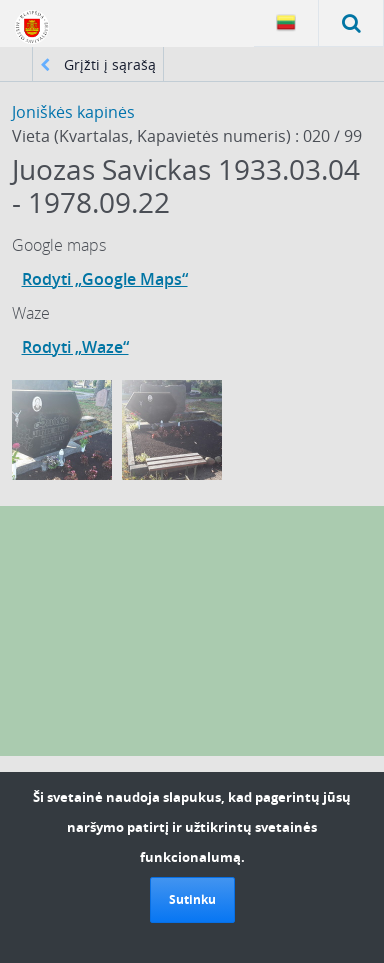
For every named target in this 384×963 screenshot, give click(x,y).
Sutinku (192, 899)
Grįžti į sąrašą (98, 64)
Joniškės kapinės (73, 112)
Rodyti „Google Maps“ (105, 279)
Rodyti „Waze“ (75, 347)
